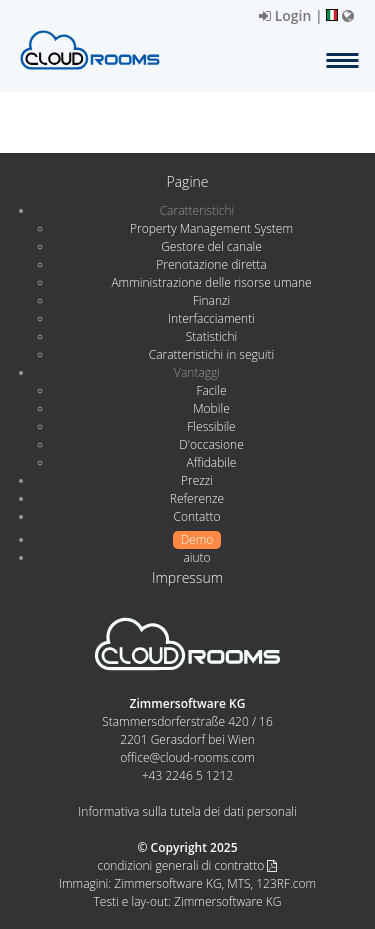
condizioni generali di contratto (188, 865)
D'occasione (211, 444)
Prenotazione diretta (211, 264)
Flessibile (211, 426)
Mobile (211, 408)
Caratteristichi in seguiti (212, 354)
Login (285, 15)
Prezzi (197, 480)
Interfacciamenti (211, 318)
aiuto (196, 557)
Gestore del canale (211, 246)
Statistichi (211, 336)
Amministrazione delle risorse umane (211, 282)
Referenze (197, 498)
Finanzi (212, 300)
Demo (197, 539)
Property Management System (211, 228)
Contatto (196, 516)
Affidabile (212, 462)
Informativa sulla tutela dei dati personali (187, 811)
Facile (211, 390)
